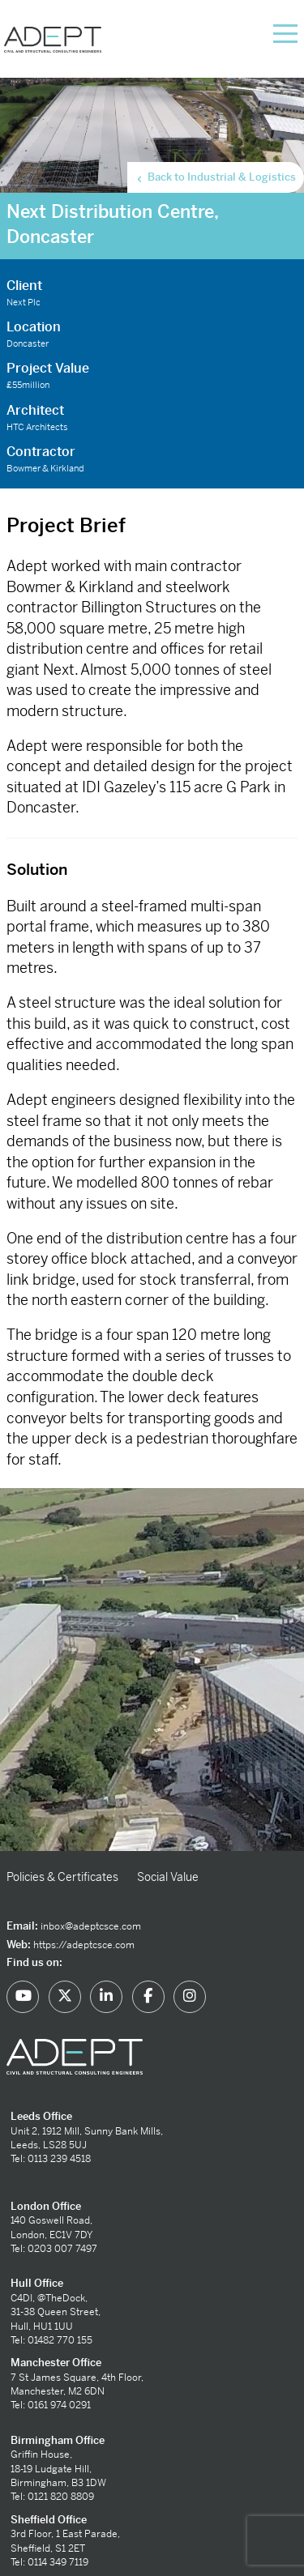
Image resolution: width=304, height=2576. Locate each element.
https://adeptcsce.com (84, 1944)
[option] (152, 1669)
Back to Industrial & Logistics (215, 177)
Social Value (168, 1877)
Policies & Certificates (62, 1877)
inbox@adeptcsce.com (91, 1926)
